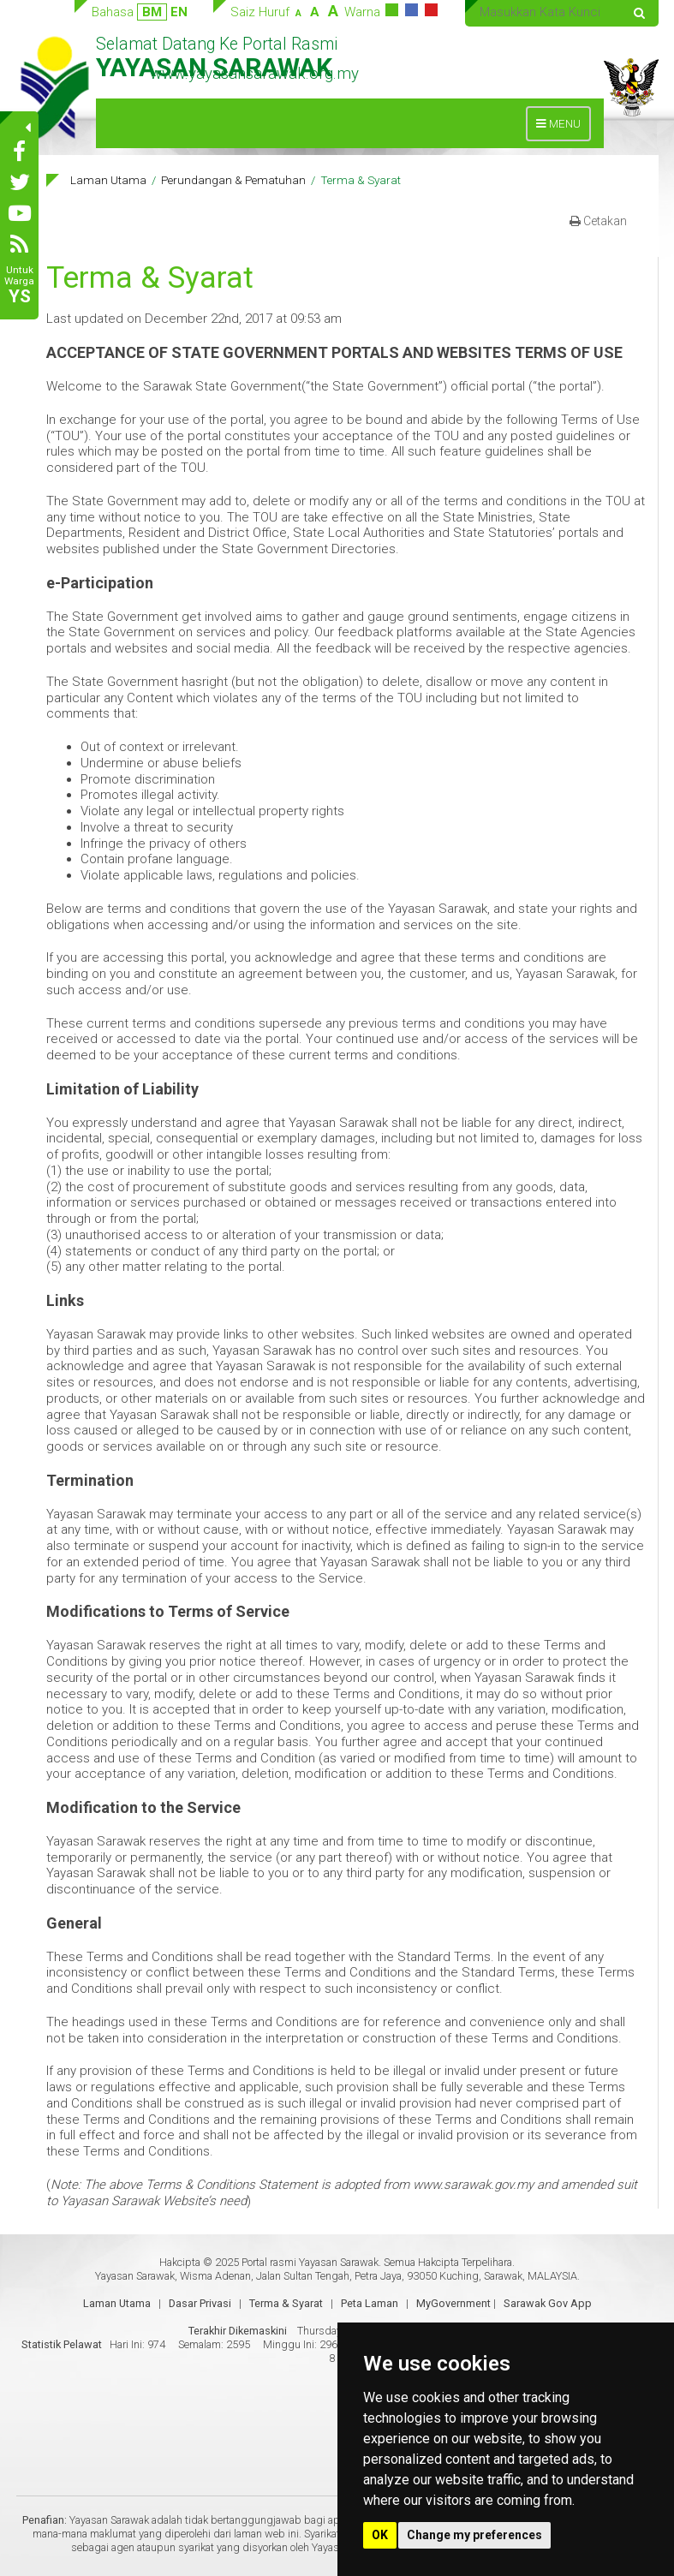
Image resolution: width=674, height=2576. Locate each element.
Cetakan (598, 221)
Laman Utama (108, 180)
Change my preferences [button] (474, 2535)
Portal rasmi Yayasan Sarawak (310, 2262)
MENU (562, 128)
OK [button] (380, 2535)
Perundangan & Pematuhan (233, 180)
